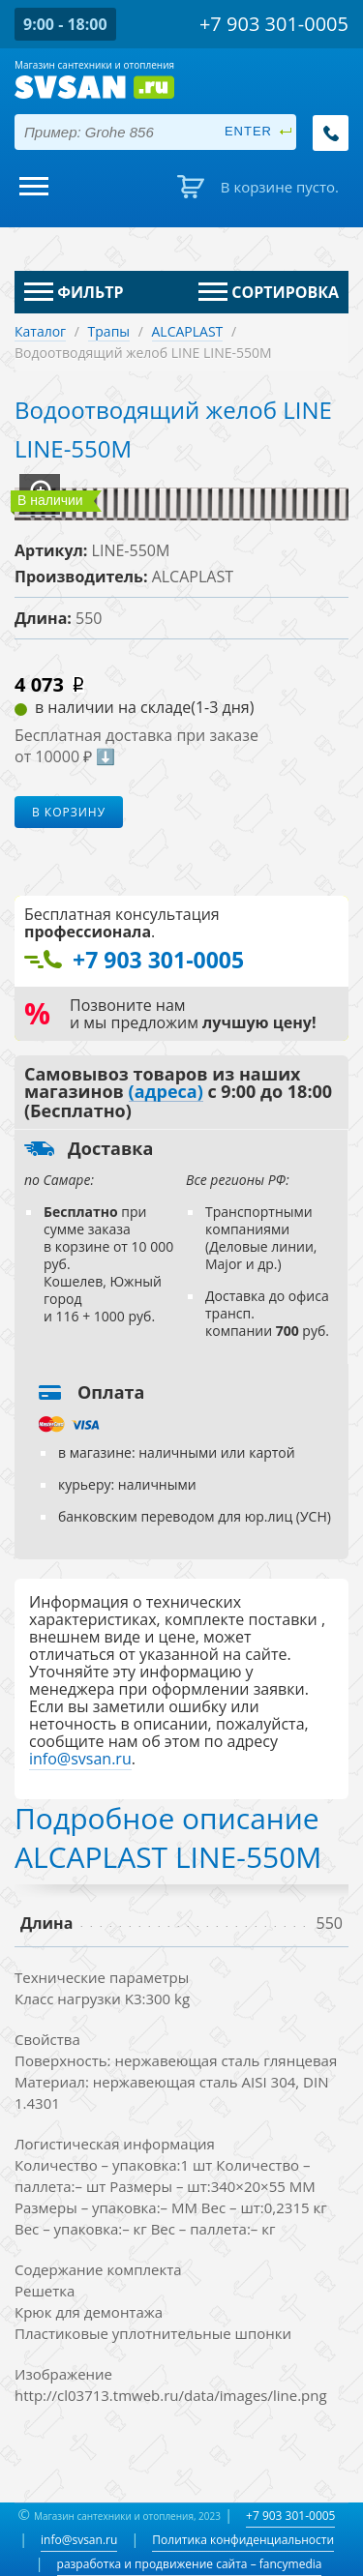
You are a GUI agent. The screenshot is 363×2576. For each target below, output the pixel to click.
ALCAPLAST (188, 331)
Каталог (40, 331)
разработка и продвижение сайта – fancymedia (189, 2564)
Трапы (109, 331)
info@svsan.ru (79, 2540)
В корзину (69, 812)
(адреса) (166, 1092)
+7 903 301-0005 (290, 2515)
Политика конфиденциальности (243, 2540)
